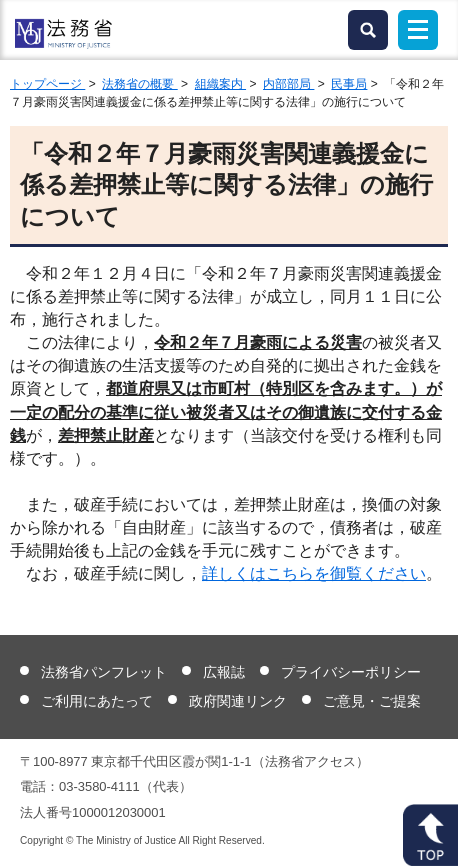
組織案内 (220, 84)
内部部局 (288, 84)
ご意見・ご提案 (372, 701)
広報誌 (224, 672)
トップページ (47, 84)
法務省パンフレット (104, 672)
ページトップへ (430, 835)
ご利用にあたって (97, 701)
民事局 (349, 84)
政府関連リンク (238, 701)
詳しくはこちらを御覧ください (314, 573)
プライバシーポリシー (351, 672)
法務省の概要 (139, 84)
